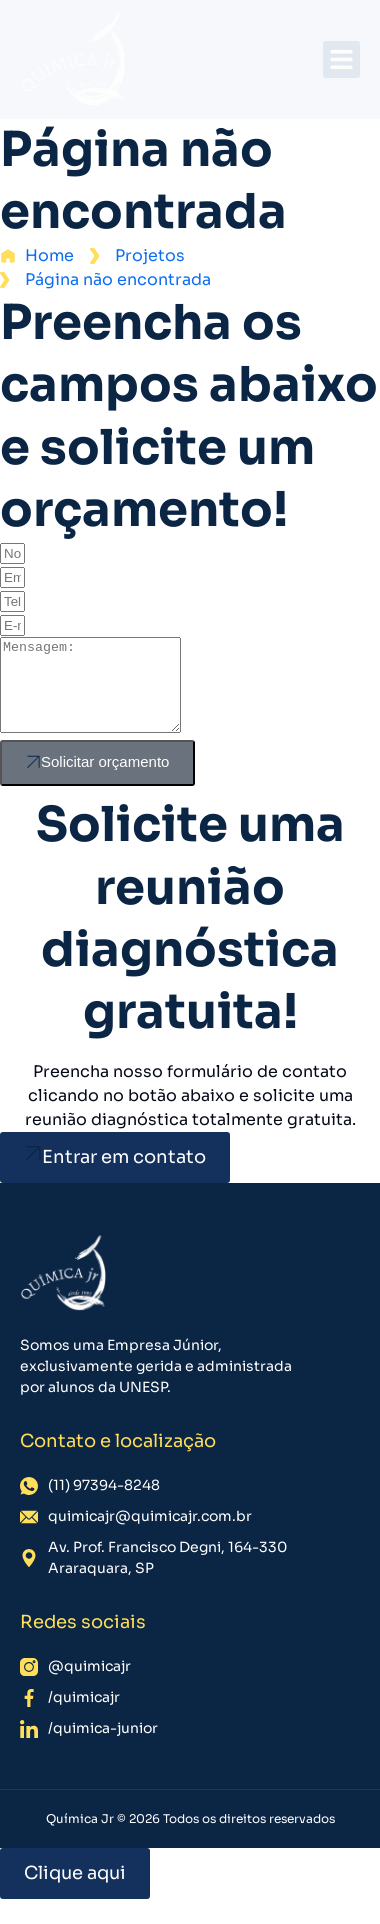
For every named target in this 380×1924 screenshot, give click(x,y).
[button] (342, 60)
